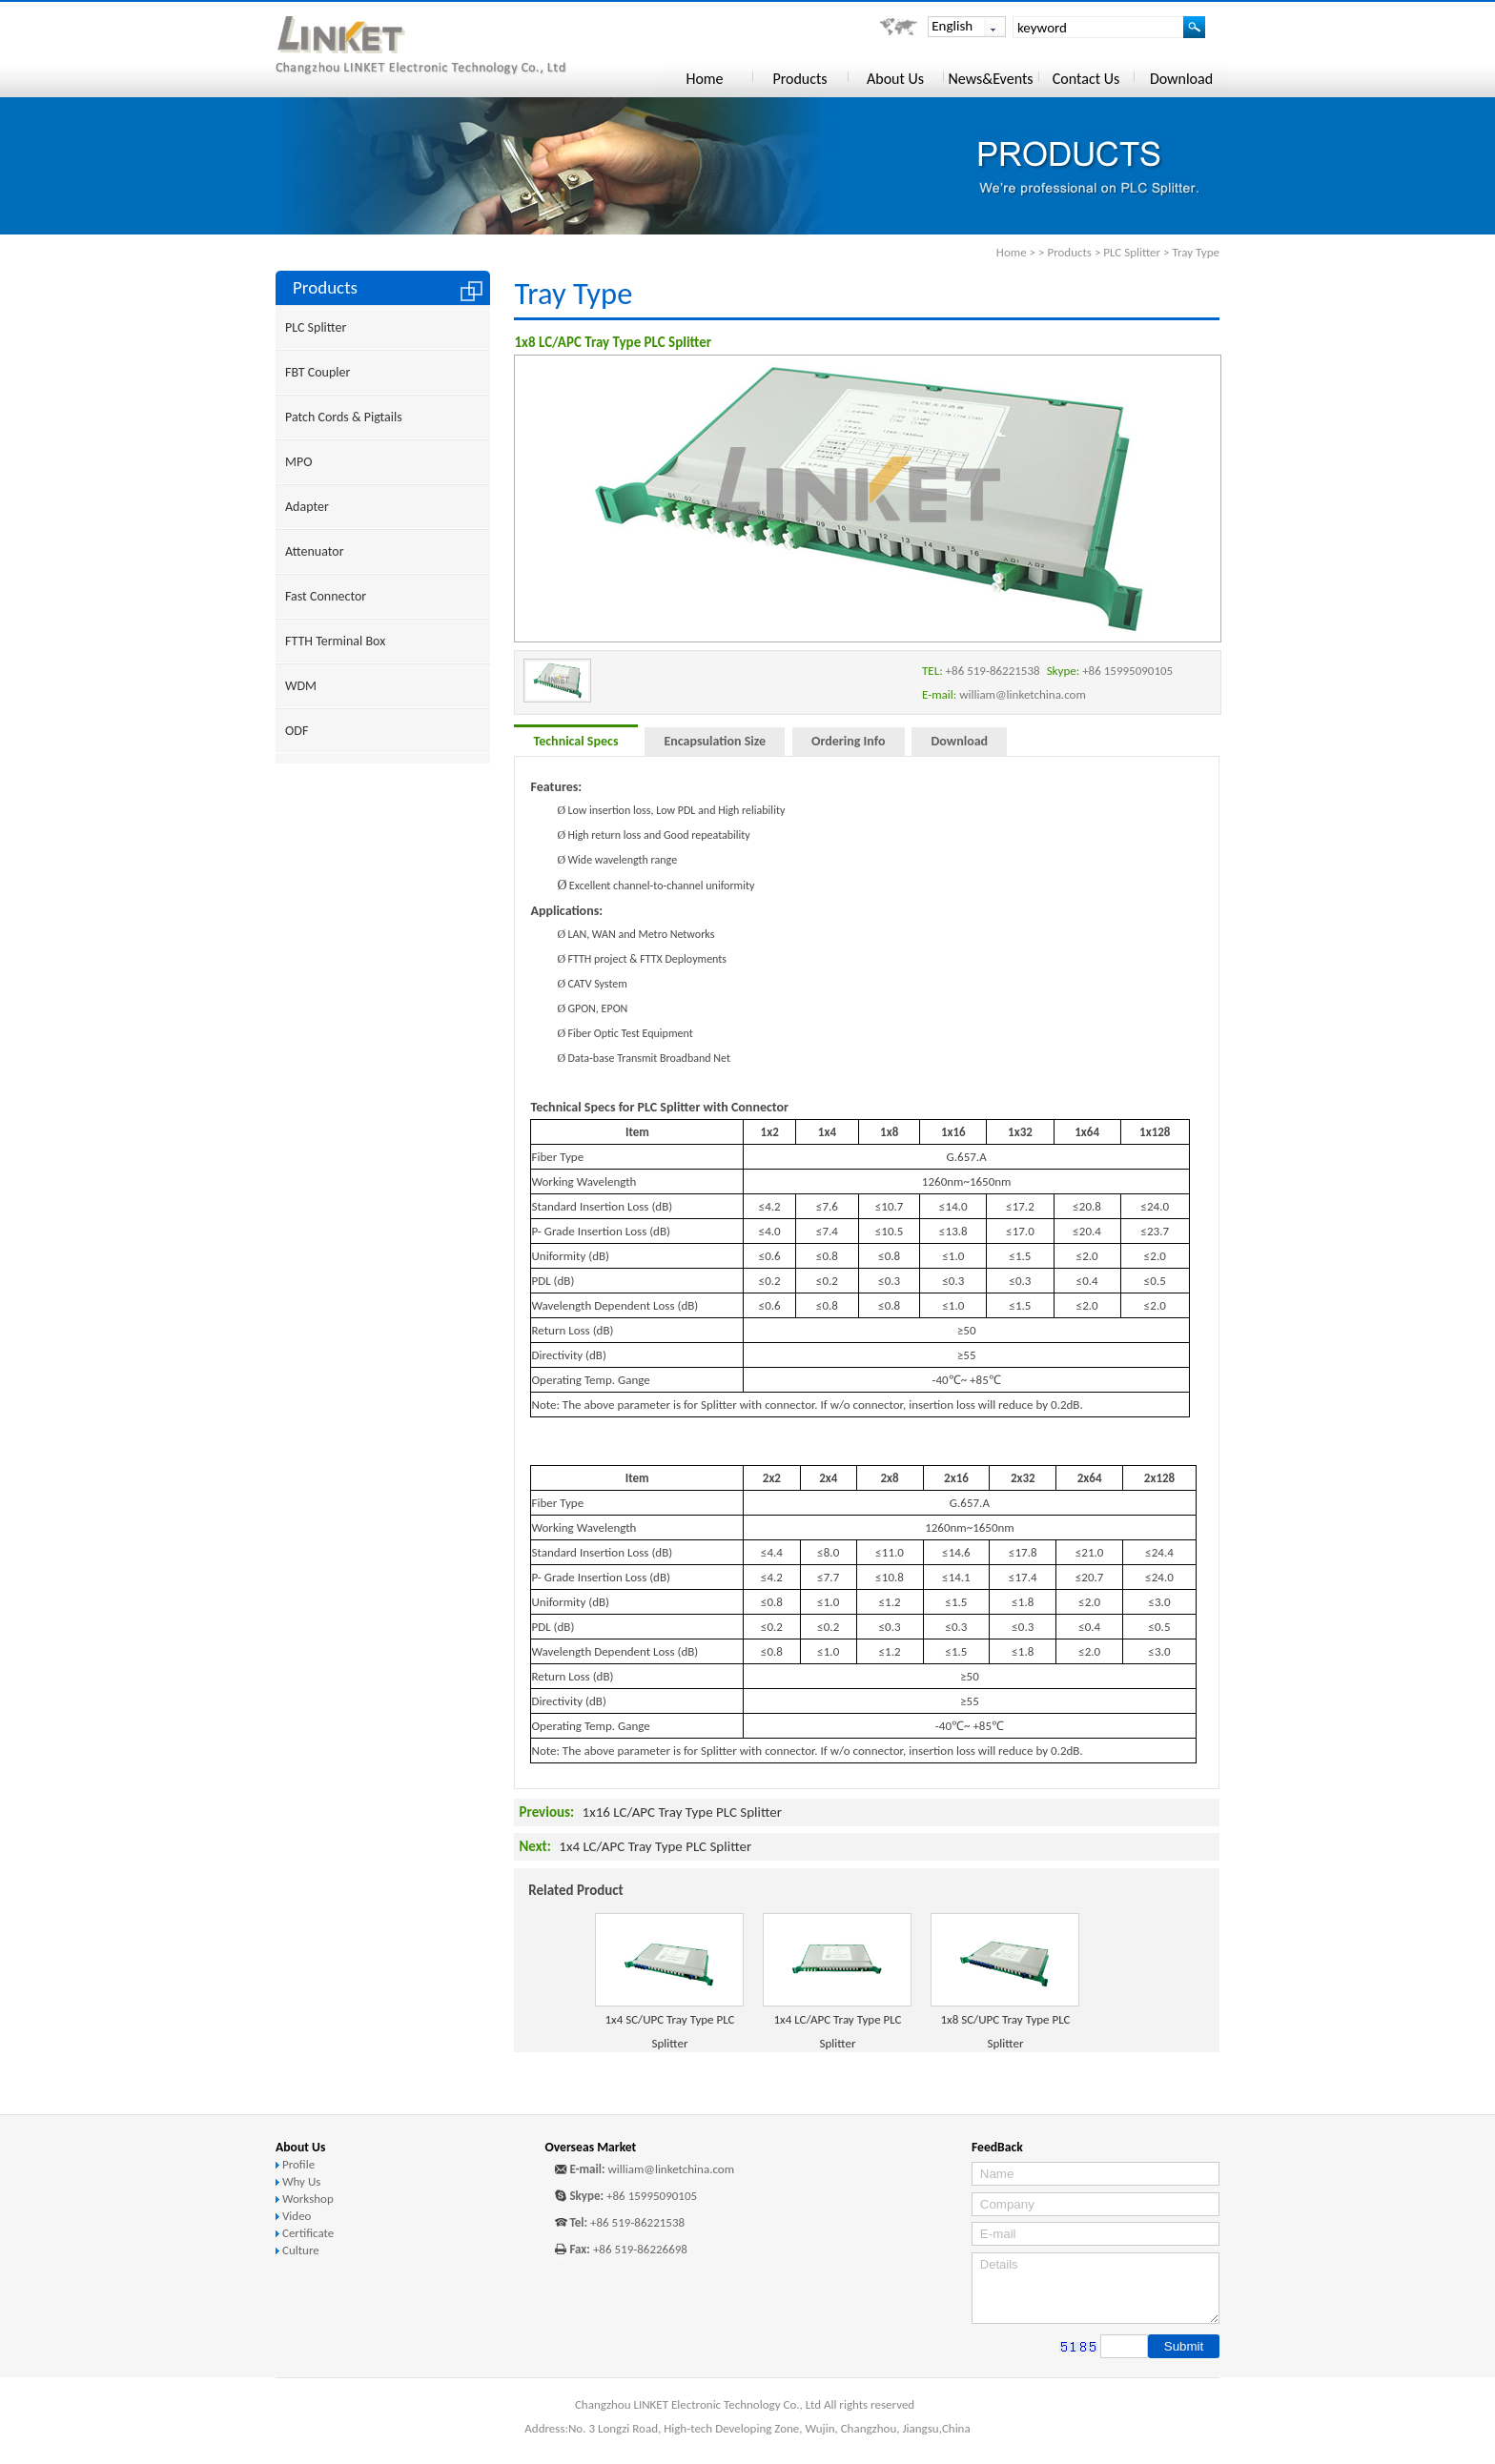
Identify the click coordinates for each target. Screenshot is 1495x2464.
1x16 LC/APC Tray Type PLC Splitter (682, 1812)
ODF (296, 731)
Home (1011, 252)
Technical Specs (575, 741)
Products (1069, 252)
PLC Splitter (1131, 252)
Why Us (301, 2181)
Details (1095, 2288)
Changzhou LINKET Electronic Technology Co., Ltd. (448, 46)
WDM (301, 686)
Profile (298, 2164)
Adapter (307, 507)
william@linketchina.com (670, 2169)
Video (297, 2216)
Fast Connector (325, 596)
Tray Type (1195, 252)
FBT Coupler (317, 372)
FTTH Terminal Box (335, 641)
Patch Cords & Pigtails (343, 417)
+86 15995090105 (651, 2196)
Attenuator (314, 551)
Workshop (308, 2198)
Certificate (308, 2233)
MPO (298, 462)
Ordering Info (848, 741)
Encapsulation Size (715, 741)
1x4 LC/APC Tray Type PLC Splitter (655, 1846)
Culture (300, 2250)
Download (959, 741)
